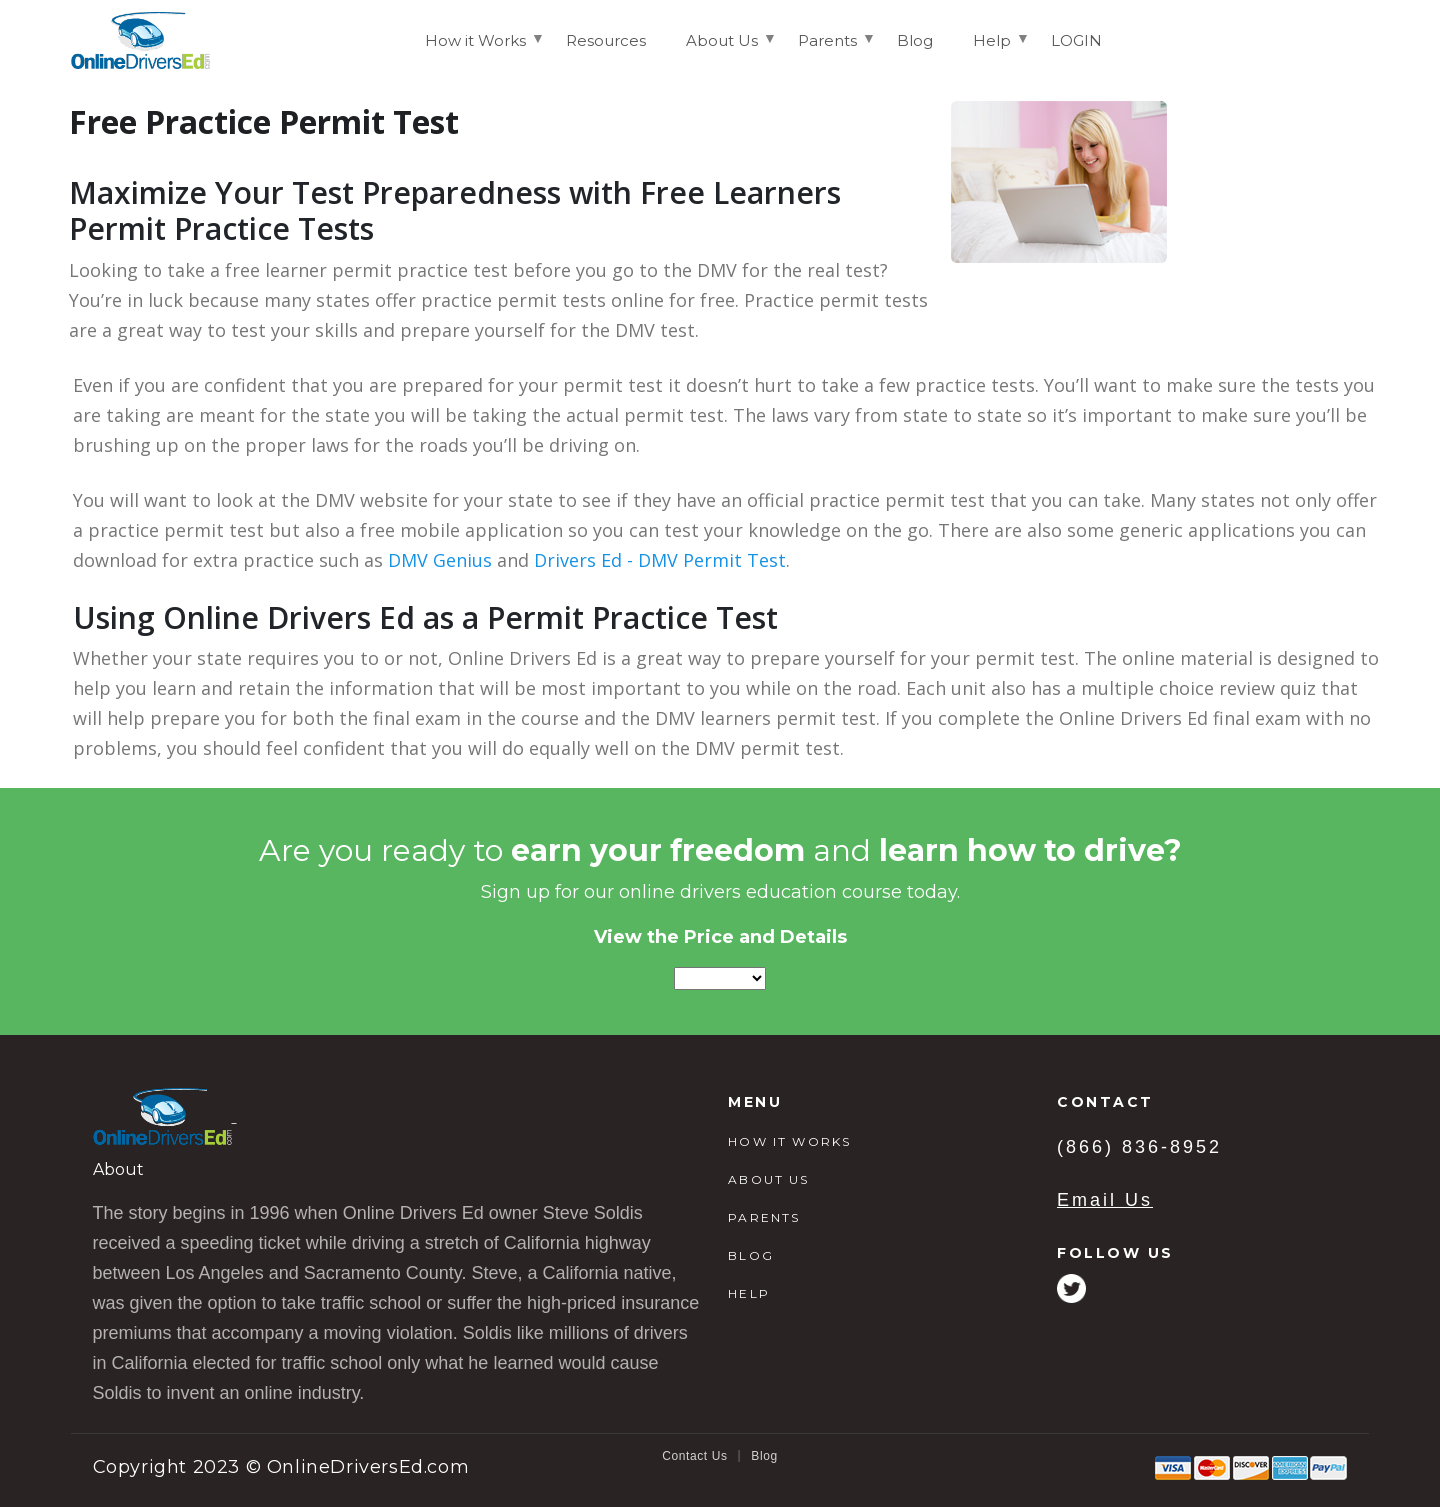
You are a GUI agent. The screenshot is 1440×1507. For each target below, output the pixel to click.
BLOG (751, 1255)
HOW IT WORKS (789, 1141)
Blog (764, 1456)
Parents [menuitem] (827, 49)
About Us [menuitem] (722, 49)
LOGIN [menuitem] (1076, 40)
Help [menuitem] (992, 49)
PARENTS (764, 1217)
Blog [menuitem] (915, 40)
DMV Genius (440, 560)
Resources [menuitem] (606, 40)
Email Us (1105, 1200)
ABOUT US (768, 1179)
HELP (749, 1293)
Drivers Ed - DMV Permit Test (660, 560)
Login (1333, 39)
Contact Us (694, 1456)
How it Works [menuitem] (475, 49)
